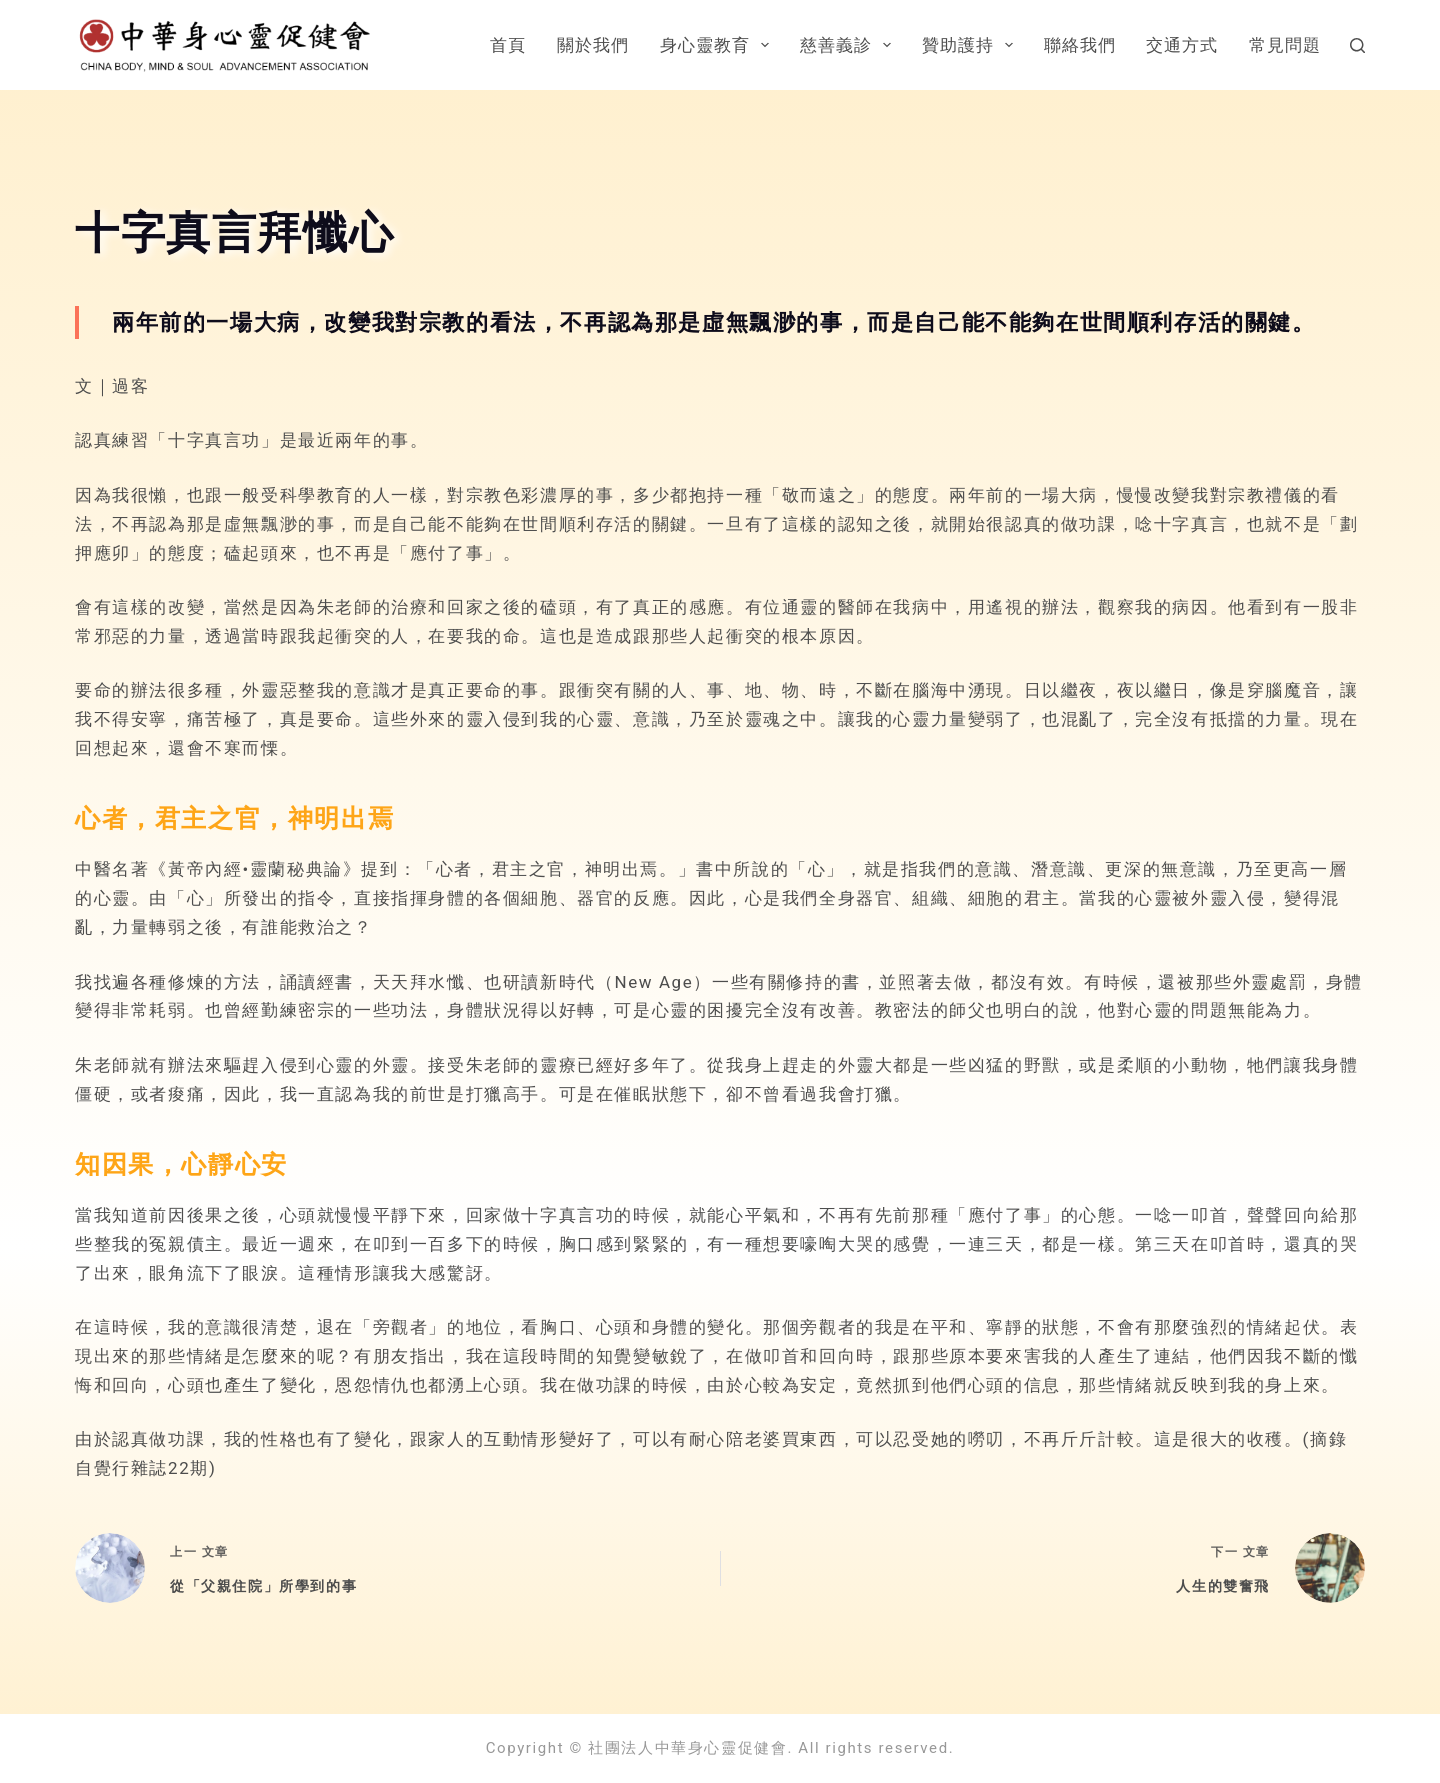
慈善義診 (849, 45)
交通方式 (1182, 45)
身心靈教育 (718, 45)
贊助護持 (971, 45)
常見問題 (1285, 45)
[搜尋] (1357, 45)
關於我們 (593, 45)
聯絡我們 (1080, 45)
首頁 (508, 45)
